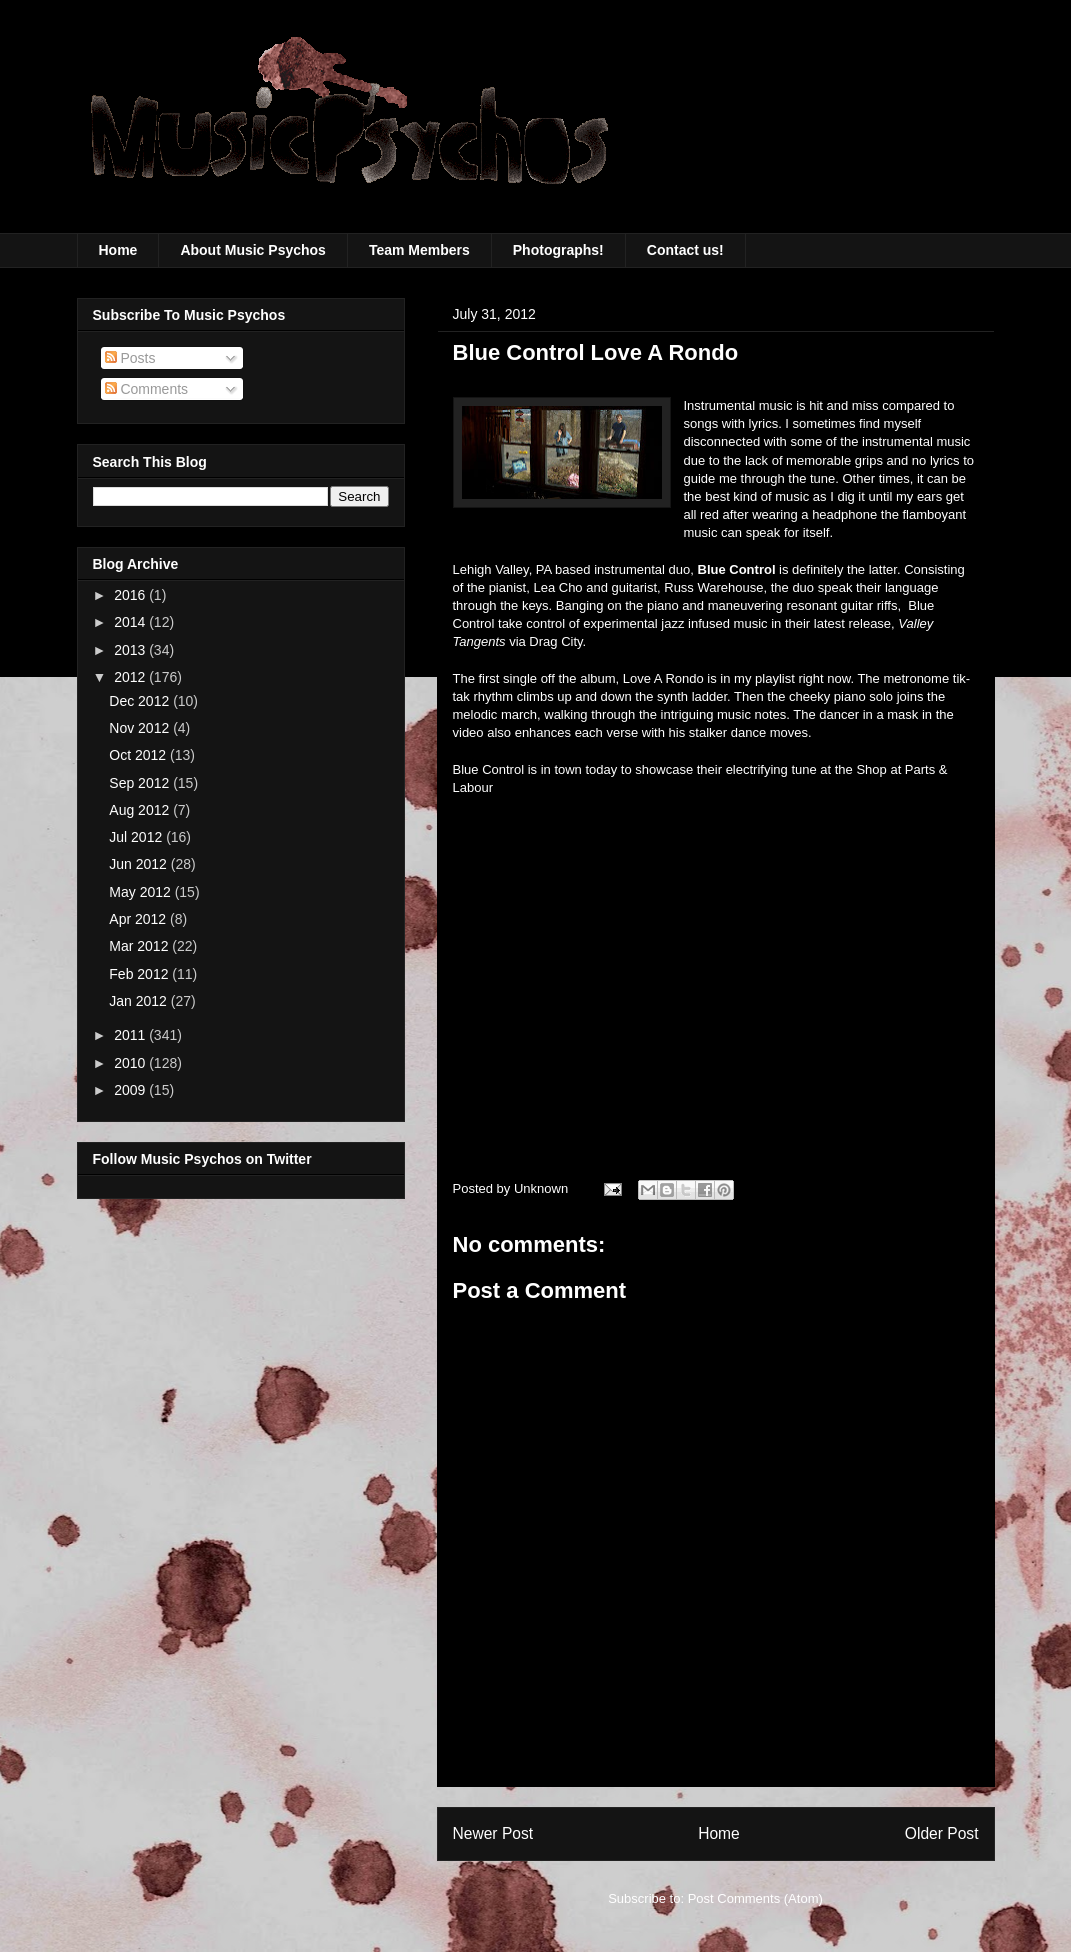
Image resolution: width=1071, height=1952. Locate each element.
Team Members (419, 250)
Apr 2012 (139, 919)
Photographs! (558, 250)
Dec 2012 (141, 701)
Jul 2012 (137, 837)
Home (118, 250)
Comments (147, 389)
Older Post (942, 1833)
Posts (130, 358)
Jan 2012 (140, 1001)
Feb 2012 (140, 974)
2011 (131, 1035)
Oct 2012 (139, 755)
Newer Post (493, 1833)
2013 (131, 650)
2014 (131, 622)
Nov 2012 (141, 728)
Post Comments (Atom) (755, 1898)
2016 (131, 595)
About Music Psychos (252, 250)
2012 (131, 677)
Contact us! (685, 250)
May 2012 (141, 892)
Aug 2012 (141, 810)
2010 (131, 1063)
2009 (131, 1090)
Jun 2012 (140, 864)
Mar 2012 (140, 946)
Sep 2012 (141, 783)
